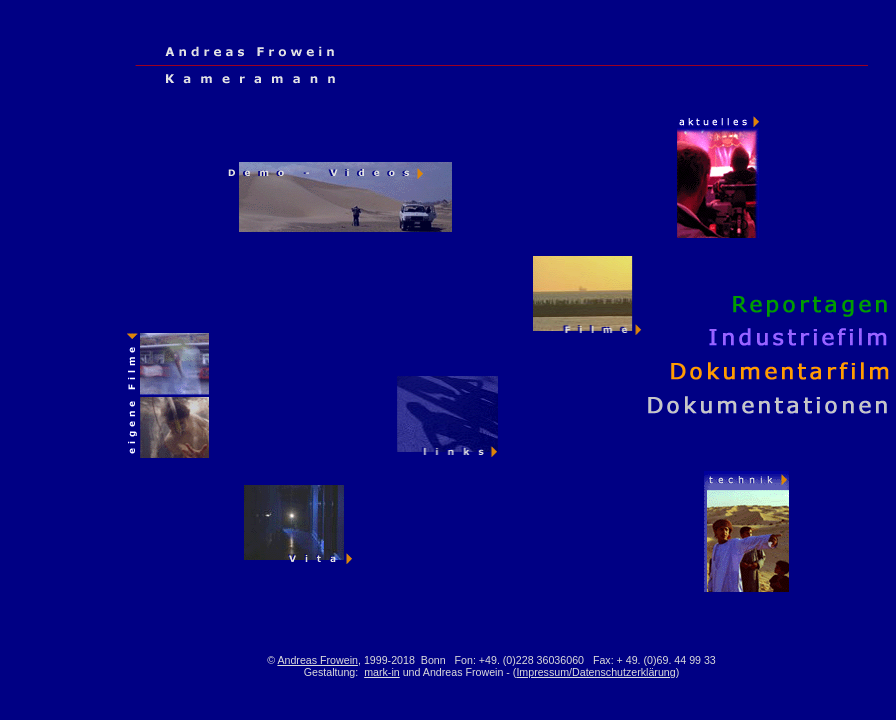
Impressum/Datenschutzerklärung (595, 672)
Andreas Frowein (317, 660)
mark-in (382, 672)
